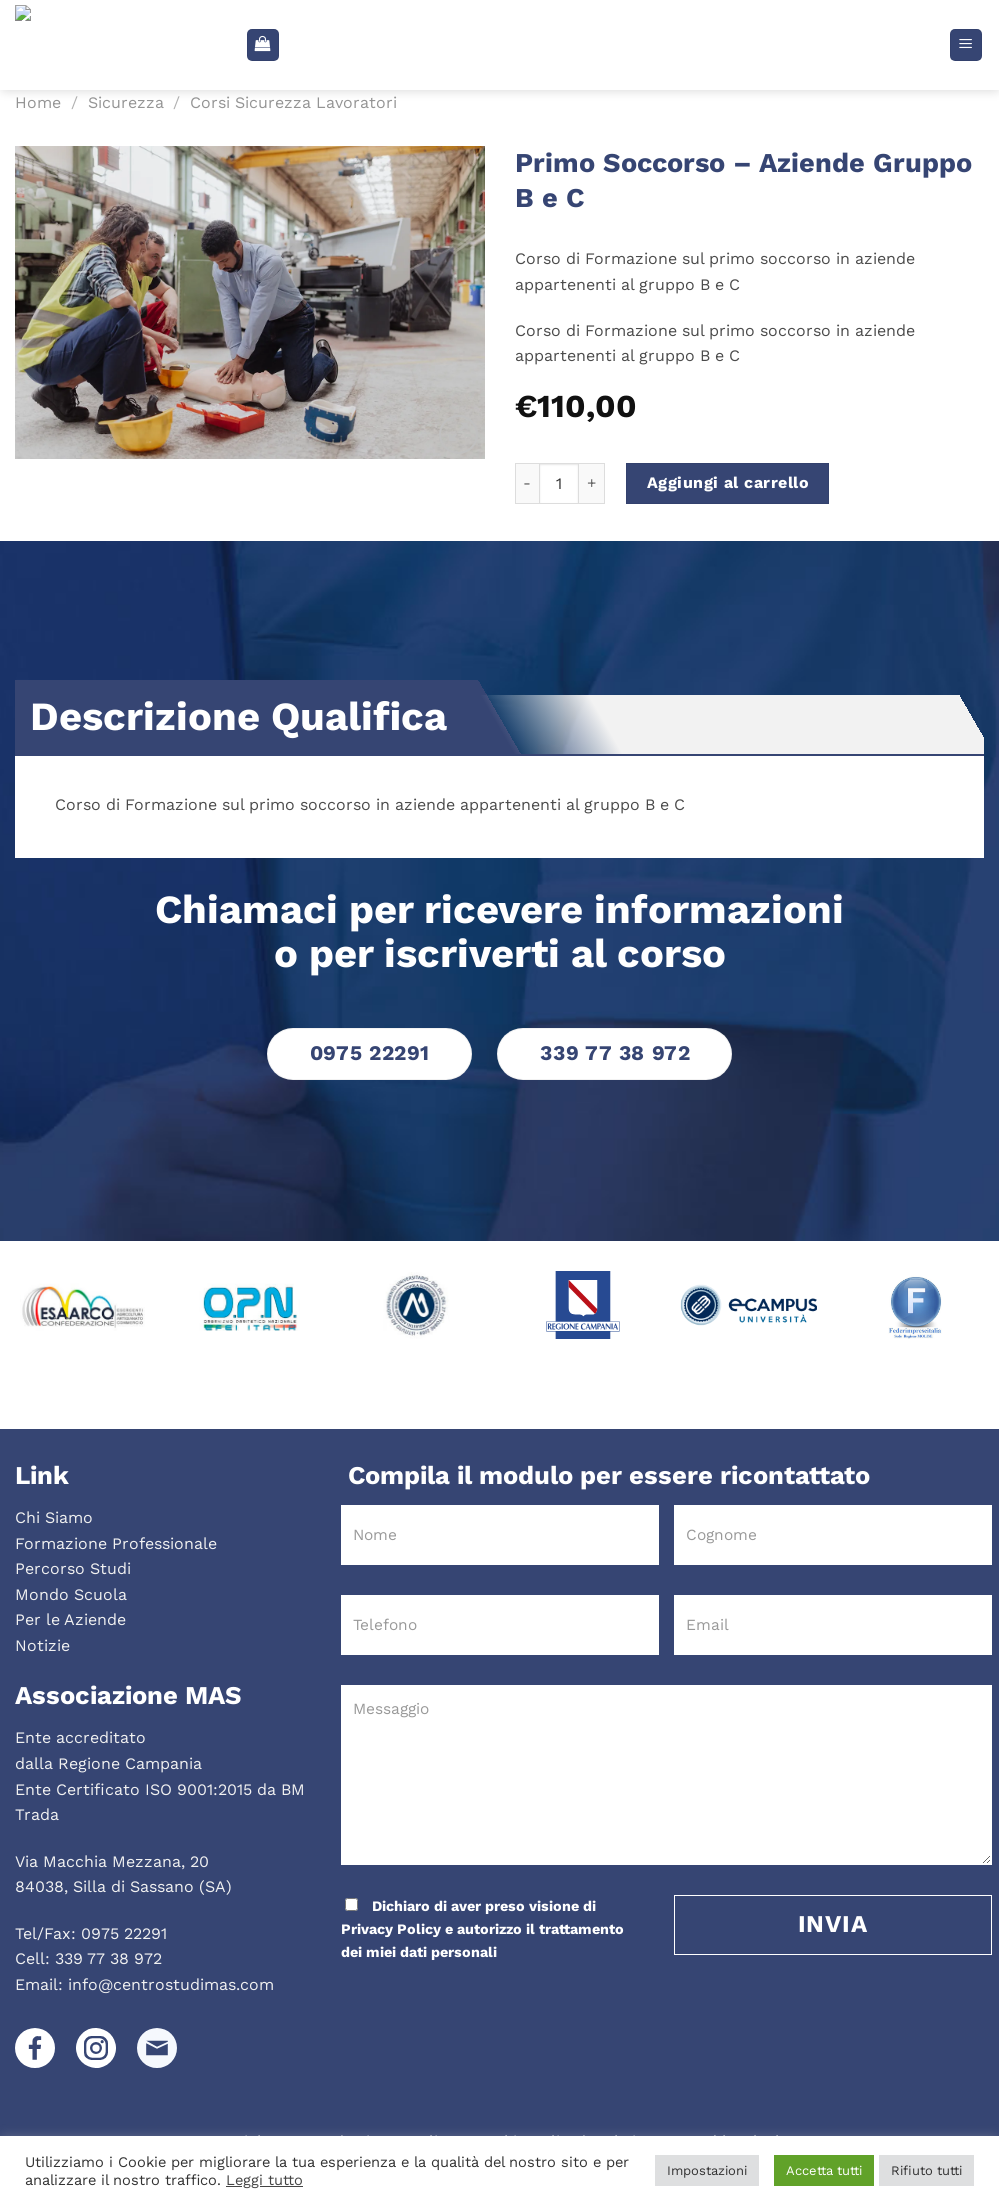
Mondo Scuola (71, 1594)
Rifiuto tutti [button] (926, 2170)
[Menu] (966, 45)
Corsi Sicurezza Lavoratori (293, 102)
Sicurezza (126, 102)
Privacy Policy (391, 1929)
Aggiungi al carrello (728, 482)
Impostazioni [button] (707, 2170)
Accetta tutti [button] (824, 2170)
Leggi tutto (264, 2180)
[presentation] (475, 2004)
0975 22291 (124, 1933)
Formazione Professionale (116, 1543)
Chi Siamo (54, 1517)
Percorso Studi (73, 1568)
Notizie (42, 1645)
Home (38, 102)
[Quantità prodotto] (559, 483)
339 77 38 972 (108, 1958)
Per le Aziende (70, 1619)
